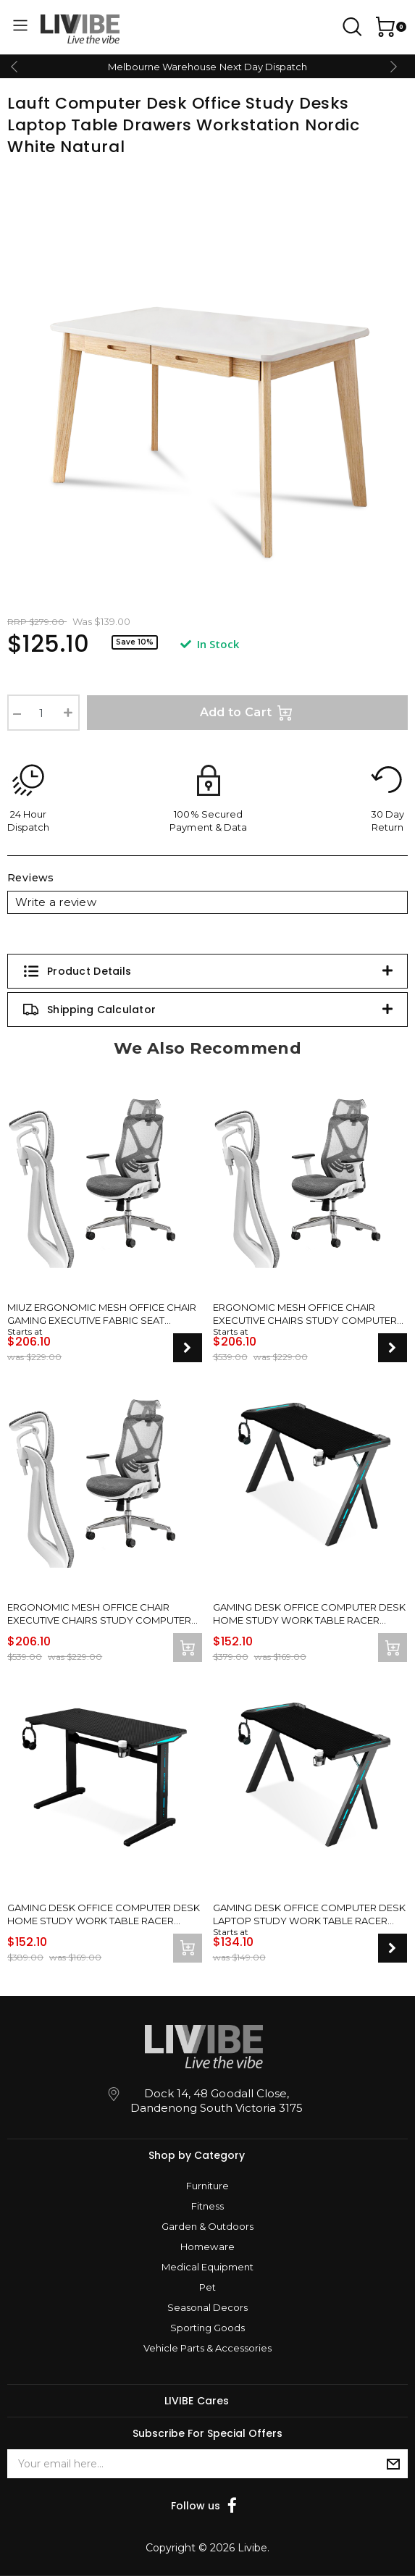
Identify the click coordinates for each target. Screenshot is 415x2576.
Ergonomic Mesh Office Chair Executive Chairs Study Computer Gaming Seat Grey (99, 1614)
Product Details (76, 971)
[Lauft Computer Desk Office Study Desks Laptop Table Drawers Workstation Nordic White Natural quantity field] (43, 713)
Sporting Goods (207, 2327)
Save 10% (135, 642)
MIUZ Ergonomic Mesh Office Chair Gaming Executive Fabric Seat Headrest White (101, 1314)
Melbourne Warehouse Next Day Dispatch (207, 66)
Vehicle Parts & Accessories (207, 2348)
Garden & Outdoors (207, 2226)
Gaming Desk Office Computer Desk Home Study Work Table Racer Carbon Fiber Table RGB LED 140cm (309, 1614)
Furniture (207, 2185)
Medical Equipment (207, 2267)
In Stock (209, 644)
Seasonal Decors (207, 2307)
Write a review (55, 902)
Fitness (207, 2206)
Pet (207, 2287)
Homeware (207, 2246)
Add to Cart (247, 712)
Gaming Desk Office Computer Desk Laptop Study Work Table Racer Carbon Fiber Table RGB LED (309, 1914)
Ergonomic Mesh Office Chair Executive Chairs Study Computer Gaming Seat (305, 1314)
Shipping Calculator (89, 1009)
